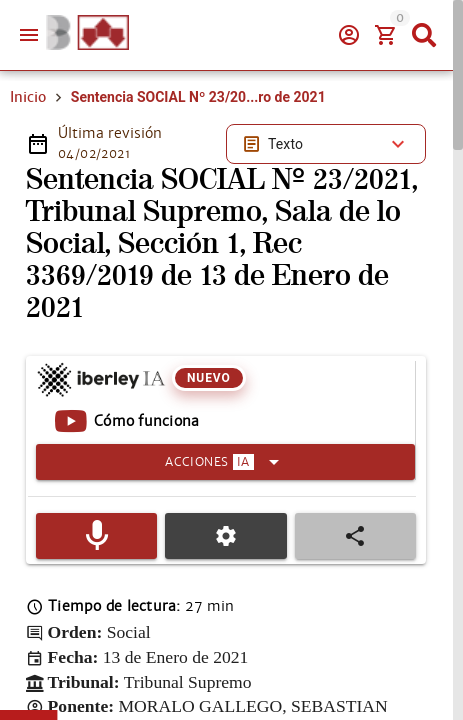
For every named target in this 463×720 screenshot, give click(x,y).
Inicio (28, 97)
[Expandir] (225, 462)
